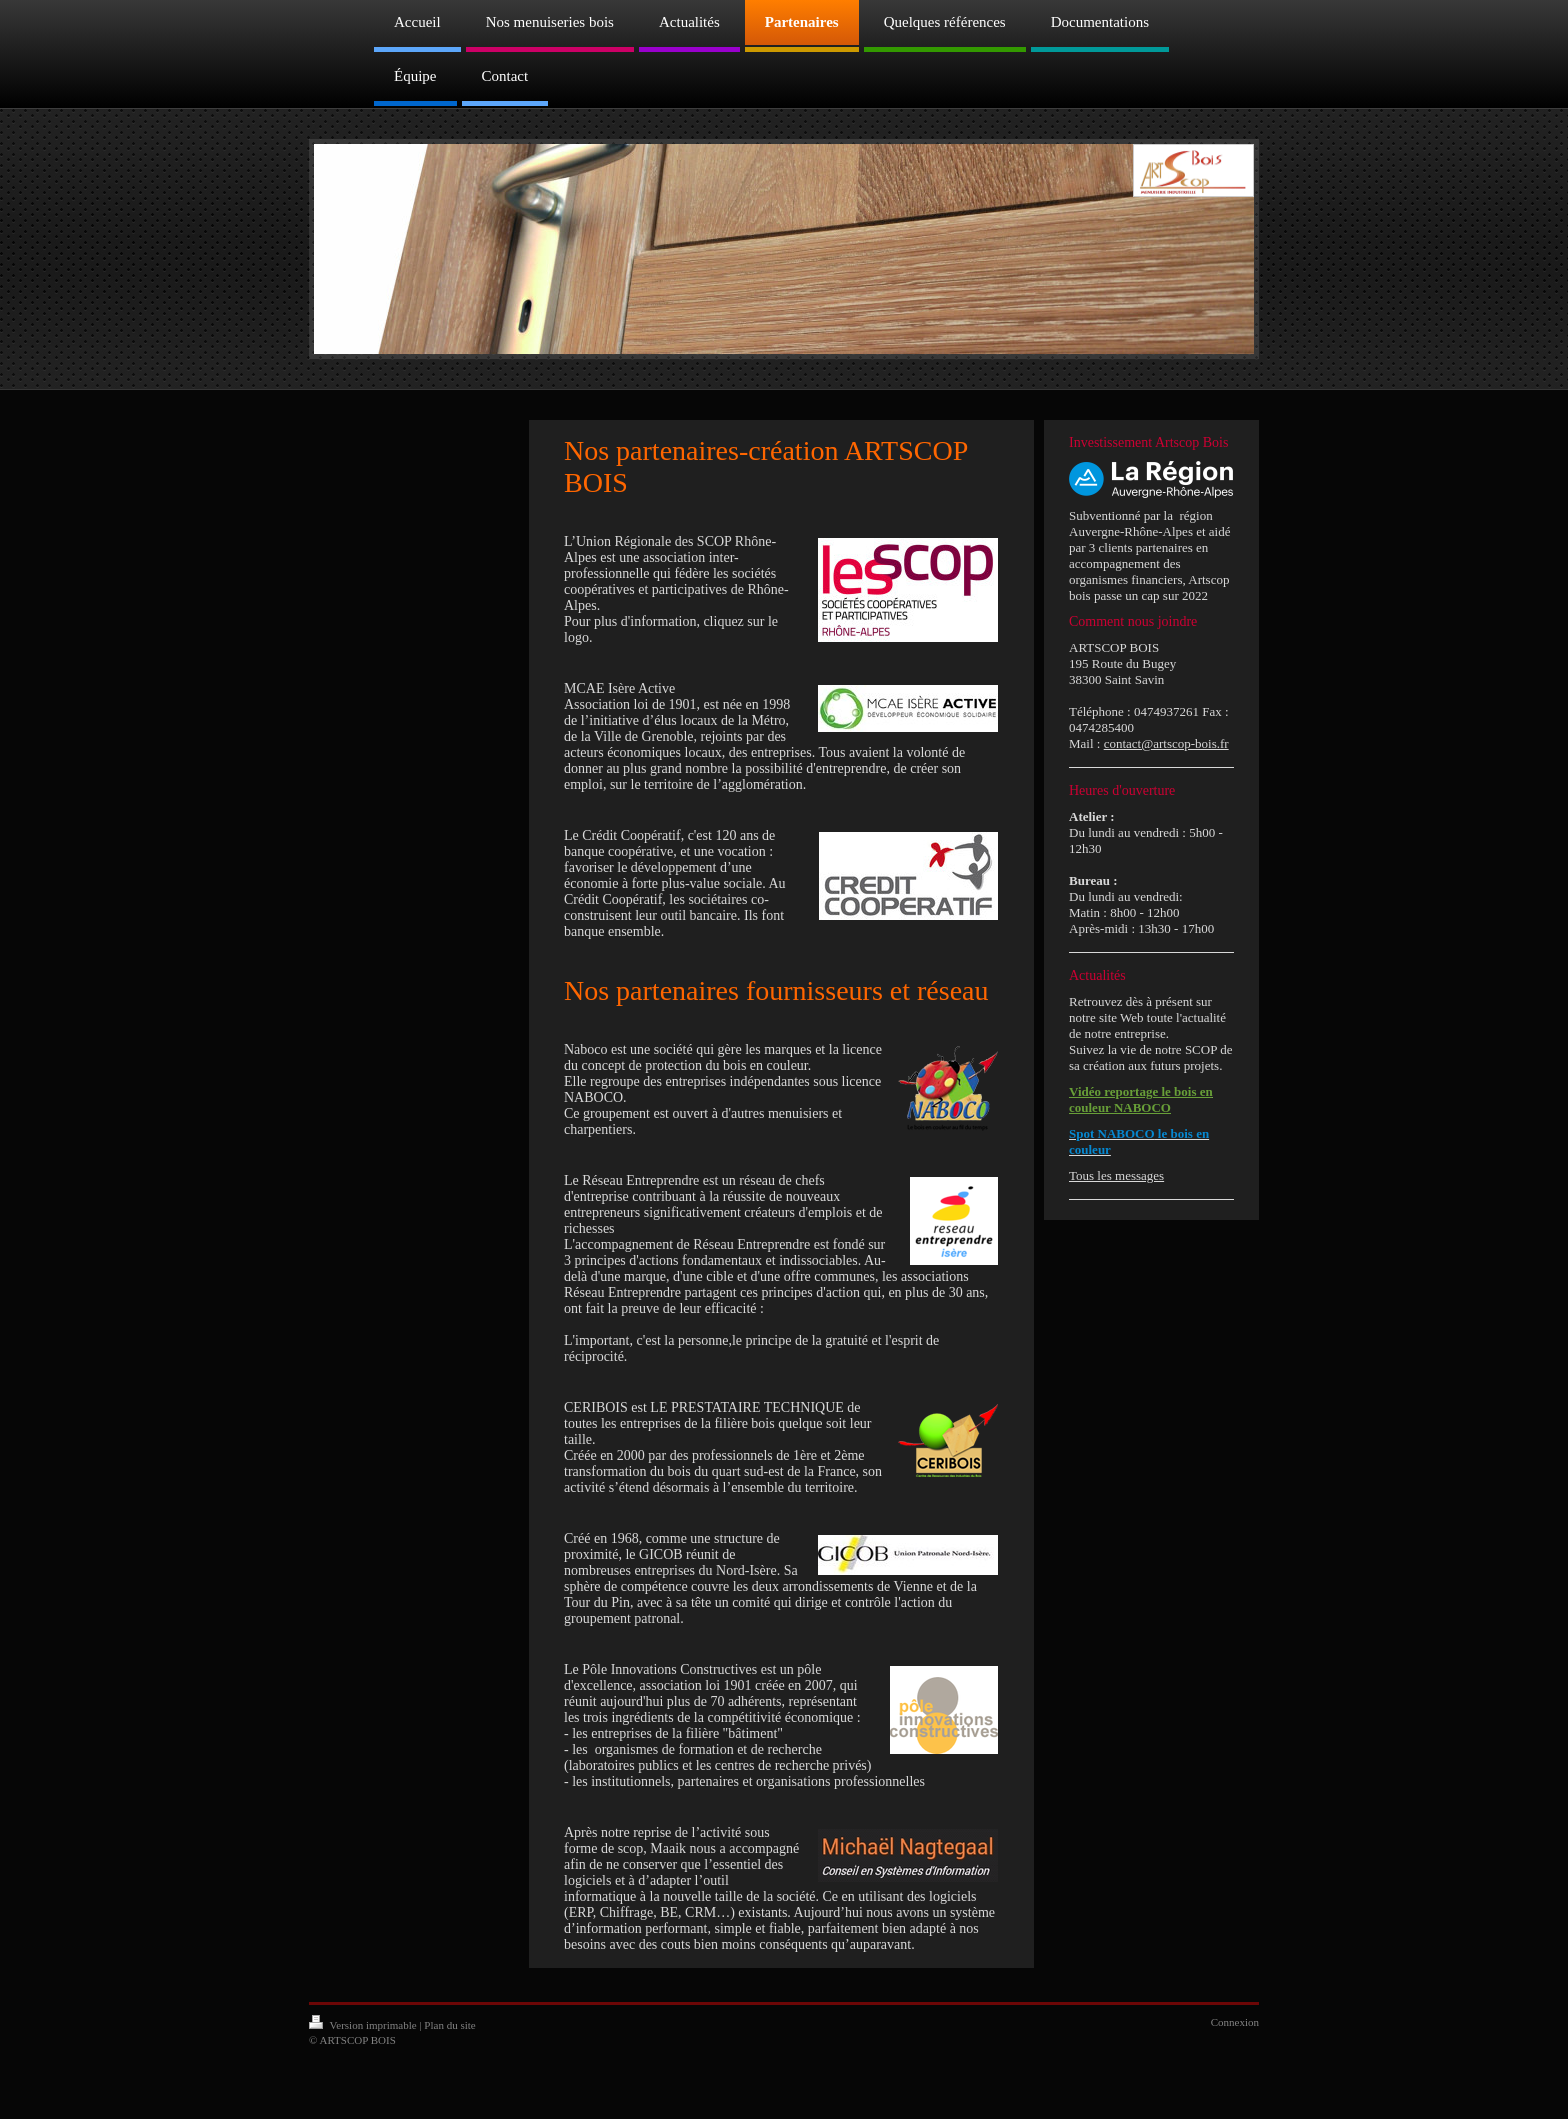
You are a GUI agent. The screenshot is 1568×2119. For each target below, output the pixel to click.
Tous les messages (1116, 1175)
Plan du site (449, 2025)
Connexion (1235, 2022)
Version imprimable (364, 2025)
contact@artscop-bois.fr (1166, 743)
